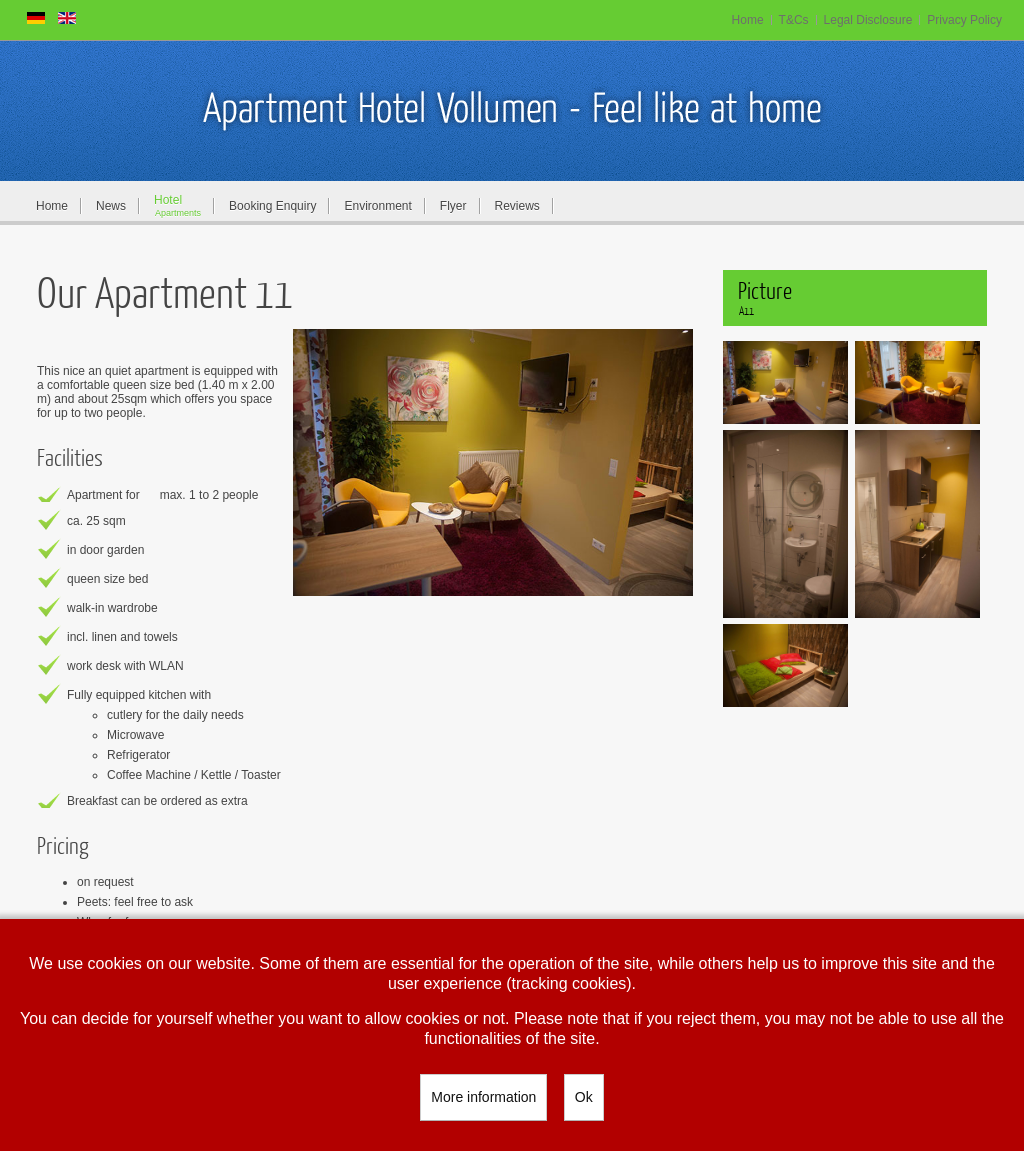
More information (483, 1097)
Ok (584, 1097)
